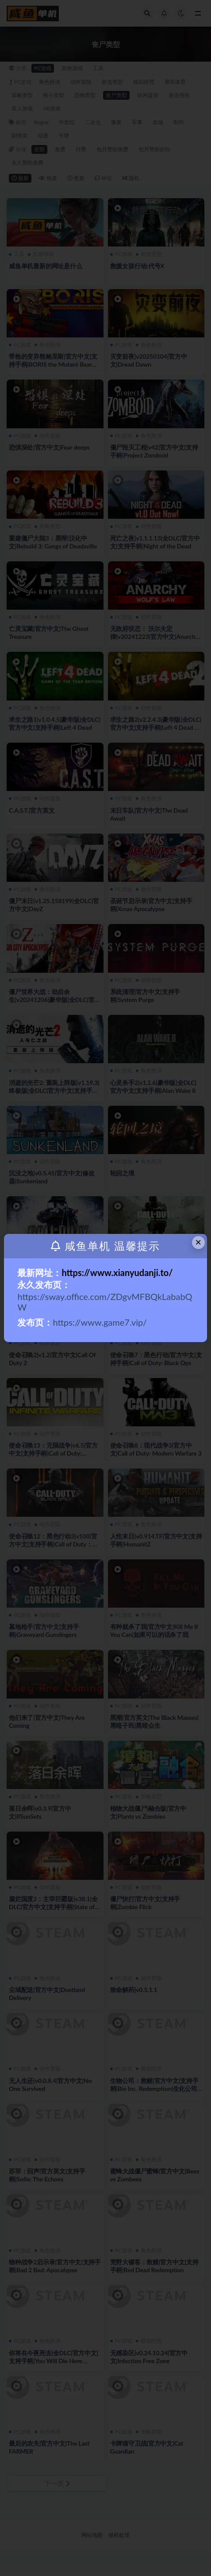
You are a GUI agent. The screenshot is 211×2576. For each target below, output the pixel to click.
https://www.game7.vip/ (101, 1322)
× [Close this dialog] (198, 1242)
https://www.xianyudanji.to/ (117, 1272)
